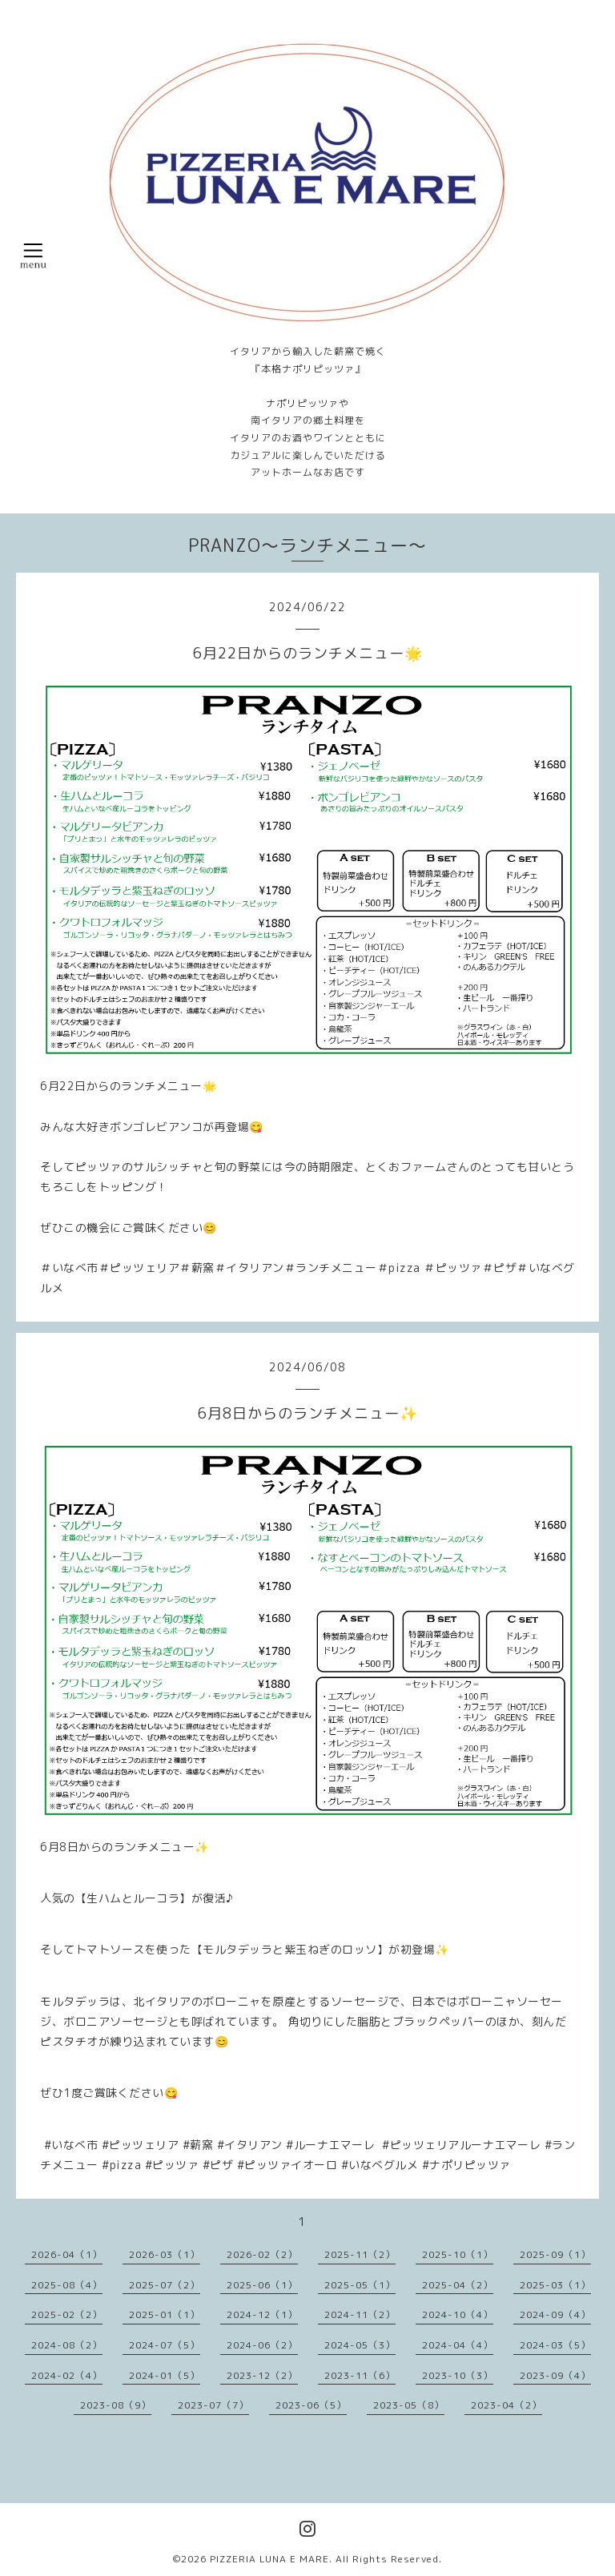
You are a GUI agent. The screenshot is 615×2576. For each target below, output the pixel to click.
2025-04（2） (457, 2285)
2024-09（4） (555, 2314)
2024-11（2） (360, 2314)
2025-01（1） (164, 2314)
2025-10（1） (457, 2254)
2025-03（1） (555, 2285)
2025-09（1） (555, 2254)
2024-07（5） (164, 2345)
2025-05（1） (360, 2285)
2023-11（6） (360, 2375)
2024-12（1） (262, 2314)
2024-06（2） (262, 2345)
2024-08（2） (66, 2345)
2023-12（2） (262, 2375)
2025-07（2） (164, 2285)
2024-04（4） (457, 2345)
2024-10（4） (457, 2314)
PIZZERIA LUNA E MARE (269, 2559)
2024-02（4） (66, 2375)
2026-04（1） (66, 2254)
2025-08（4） (66, 2285)
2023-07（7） (213, 2405)
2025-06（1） (262, 2285)
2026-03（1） (164, 2254)
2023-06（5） (311, 2405)
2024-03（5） (555, 2345)
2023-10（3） (457, 2375)
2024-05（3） (360, 2345)
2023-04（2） (506, 2405)
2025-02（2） (66, 2314)
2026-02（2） (262, 2254)
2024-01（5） (164, 2375)
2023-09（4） (555, 2375)
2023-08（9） (115, 2405)
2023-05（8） (408, 2405)
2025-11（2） (360, 2254)
